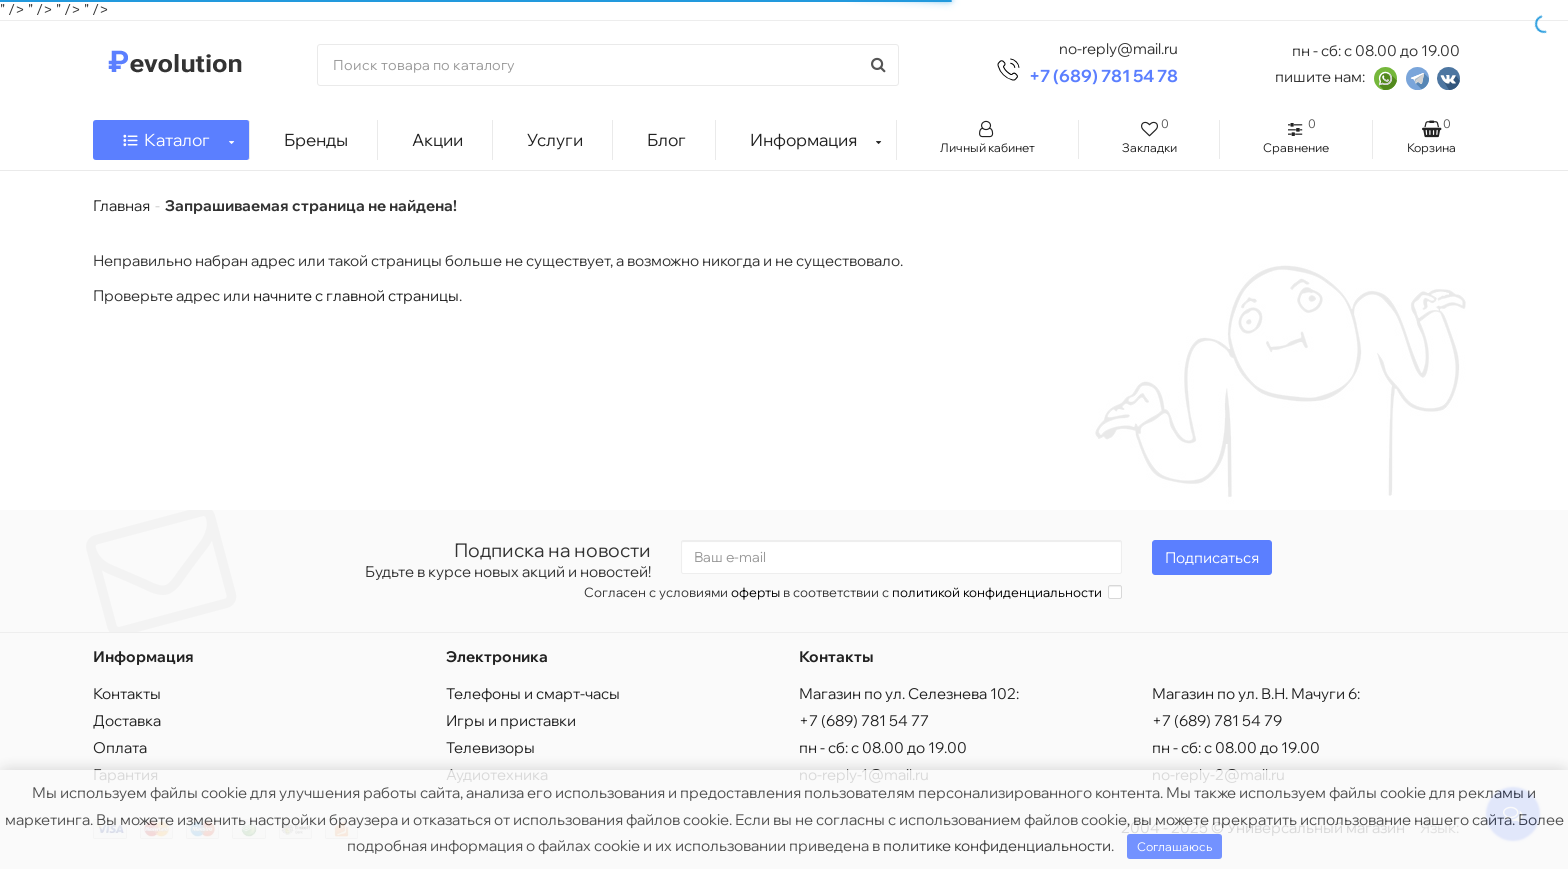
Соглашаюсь (1174, 846)
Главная (121, 205)
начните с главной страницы (356, 295)
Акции (437, 139)
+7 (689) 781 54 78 (1103, 75)
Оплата (120, 747)
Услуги (555, 139)
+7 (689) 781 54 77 (864, 720)
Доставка (127, 720)
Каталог (178, 135)
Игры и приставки (511, 720)
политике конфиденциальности (997, 845)
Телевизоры (490, 747)
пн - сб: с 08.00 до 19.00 (883, 747)
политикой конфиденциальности (997, 592)
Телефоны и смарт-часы (533, 693)
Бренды (316, 139)
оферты (755, 592)
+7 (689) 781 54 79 (1217, 720)
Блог (666, 139)
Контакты (127, 693)
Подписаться (1212, 557)
